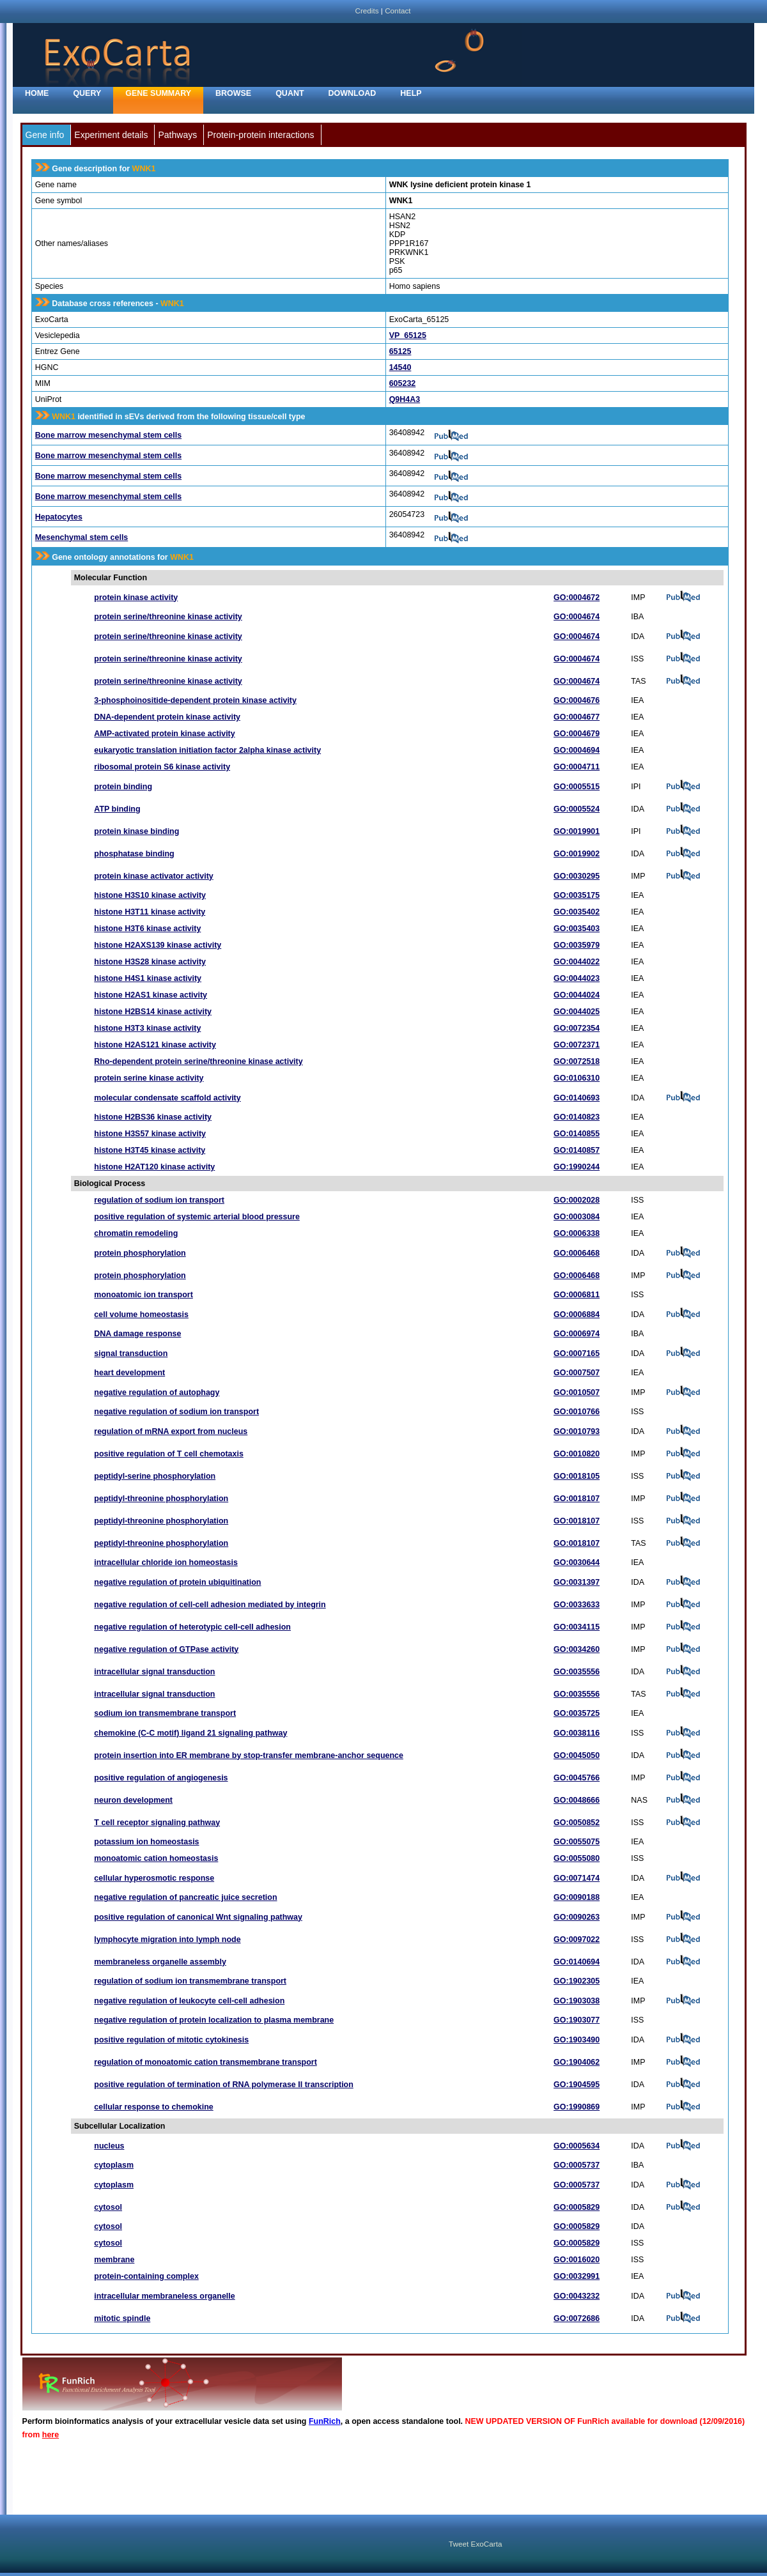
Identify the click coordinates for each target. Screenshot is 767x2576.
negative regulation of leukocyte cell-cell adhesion (189, 2000)
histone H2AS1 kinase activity (150, 995)
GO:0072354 (577, 1028)
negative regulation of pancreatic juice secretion (185, 1897)
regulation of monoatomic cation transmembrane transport (205, 2062)
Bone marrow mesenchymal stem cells (108, 435)
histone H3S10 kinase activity (150, 895)
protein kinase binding (136, 831)
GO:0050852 (577, 1822)
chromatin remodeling (136, 1233)
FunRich (325, 2421)
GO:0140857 (577, 1150)
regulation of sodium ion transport (159, 1200)
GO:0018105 (577, 1476)
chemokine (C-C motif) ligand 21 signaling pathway (190, 1733)
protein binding (123, 786)
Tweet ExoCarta (475, 2544)
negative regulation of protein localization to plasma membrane (214, 2020)
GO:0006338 (577, 1233)
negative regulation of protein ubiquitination (177, 1582)
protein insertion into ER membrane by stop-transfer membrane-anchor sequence (248, 1755)
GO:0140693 (577, 1097)
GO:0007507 (577, 1372)
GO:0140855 (577, 1133)
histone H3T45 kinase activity (149, 1150)
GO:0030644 (577, 1562)
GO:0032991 (577, 2276)
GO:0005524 (577, 809)
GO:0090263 (577, 1917)
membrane (114, 2259)
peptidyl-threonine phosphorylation (161, 1498)
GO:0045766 (577, 1777)
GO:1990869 (577, 2106)
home (37, 93)
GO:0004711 (577, 766)
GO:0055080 (577, 1858)
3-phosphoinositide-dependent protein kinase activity (195, 700)
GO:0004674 (577, 616)
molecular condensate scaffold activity (167, 1097)
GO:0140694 (577, 1961)
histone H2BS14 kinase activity (153, 1011)
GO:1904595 (577, 2084)
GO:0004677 (577, 717)
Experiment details (111, 135)
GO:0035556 (577, 1671)
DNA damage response (137, 1333)
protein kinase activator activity (153, 876)
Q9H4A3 (405, 399)
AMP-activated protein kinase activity (164, 733)
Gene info (45, 135)
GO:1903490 (577, 2039)
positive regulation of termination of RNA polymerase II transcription (223, 2084)
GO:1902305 (577, 1981)
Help (410, 93)
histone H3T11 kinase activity (149, 911)
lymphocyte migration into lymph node (167, 1939)
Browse (233, 93)
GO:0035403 (577, 928)
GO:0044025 (577, 1011)
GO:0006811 (577, 1294)
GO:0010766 (577, 1411)
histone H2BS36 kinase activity (153, 1117)
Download (352, 93)
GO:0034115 (577, 1627)
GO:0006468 (577, 1253)
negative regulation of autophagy (156, 1392)
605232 (402, 383)
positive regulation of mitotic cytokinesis (171, 2039)
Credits (366, 10)
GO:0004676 (577, 700)
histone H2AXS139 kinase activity (157, 945)
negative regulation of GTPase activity (166, 1649)
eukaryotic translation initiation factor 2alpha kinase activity (207, 750)
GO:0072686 (577, 2318)
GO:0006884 (577, 1314)
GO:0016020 (577, 2259)
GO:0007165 (577, 1353)
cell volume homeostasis (141, 1314)
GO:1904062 (577, 2062)
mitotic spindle (122, 2318)
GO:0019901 (577, 831)
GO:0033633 (577, 1604)
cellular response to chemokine (153, 2106)
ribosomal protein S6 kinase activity (162, 766)
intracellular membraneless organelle (164, 2296)
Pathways (177, 135)
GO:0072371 (577, 1044)
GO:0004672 (577, 597)
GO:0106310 (577, 1078)
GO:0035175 (577, 895)
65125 (400, 351)
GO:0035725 (577, 1713)
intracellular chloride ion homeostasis (166, 1562)
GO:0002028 (577, 1200)
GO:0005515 (577, 786)
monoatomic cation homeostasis (156, 1858)
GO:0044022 (577, 961)
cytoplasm (114, 2165)
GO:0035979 (577, 945)
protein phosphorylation (139, 1253)
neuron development (133, 1800)
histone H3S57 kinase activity (150, 1133)
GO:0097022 (577, 1939)
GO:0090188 (577, 1897)
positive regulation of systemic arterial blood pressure (197, 1216)
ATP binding (117, 809)
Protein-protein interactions (260, 135)
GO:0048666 (577, 1800)
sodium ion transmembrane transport (165, 1713)
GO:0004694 (577, 750)
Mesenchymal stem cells (81, 537)
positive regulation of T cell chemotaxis (169, 1453)
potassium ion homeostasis (146, 1841)
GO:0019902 (577, 853)
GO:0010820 (577, 1453)
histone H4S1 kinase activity (147, 978)
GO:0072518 (577, 1061)
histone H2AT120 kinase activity (154, 1166)
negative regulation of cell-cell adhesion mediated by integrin (209, 1604)
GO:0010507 (577, 1392)
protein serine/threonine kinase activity (168, 616)
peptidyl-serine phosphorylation (154, 1476)
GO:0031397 (577, 1582)
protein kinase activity (136, 597)
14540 (400, 367)
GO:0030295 (577, 876)
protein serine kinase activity (148, 1078)
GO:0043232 (577, 2296)
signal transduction (130, 1353)
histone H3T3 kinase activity (147, 1028)
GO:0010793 (577, 1431)
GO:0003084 (577, 1216)
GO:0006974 (577, 1333)
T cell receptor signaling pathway (157, 1822)
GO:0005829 (577, 2207)
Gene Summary (158, 93)
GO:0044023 (577, 978)
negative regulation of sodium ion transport (176, 1411)
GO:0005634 (577, 2145)
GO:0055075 (577, 1841)
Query (87, 93)
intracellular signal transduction (154, 1671)
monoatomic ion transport (143, 1294)
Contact (397, 10)
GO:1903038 (577, 2000)
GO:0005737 (577, 2165)
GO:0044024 (577, 995)
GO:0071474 (577, 1878)
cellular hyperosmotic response (154, 1878)
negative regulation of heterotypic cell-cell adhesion (192, 1627)
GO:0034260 (577, 1649)
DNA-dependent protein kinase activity (167, 717)
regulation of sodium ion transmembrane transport (190, 1981)
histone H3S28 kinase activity (150, 961)
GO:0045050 (577, 1755)
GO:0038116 (577, 1733)
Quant (289, 93)
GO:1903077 (577, 2020)
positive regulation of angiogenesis (161, 1777)
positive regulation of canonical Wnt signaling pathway (198, 1917)
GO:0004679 (577, 733)
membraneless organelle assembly (160, 1961)
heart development (129, 1372)
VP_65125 (407, 335)
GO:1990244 (577, 1166)
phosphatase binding (134, 853)
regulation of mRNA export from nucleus (170, 1431)
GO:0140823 (577, 1117)
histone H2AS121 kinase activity (155, 1044)
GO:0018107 (577, 1498)
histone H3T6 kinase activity (147, 928)
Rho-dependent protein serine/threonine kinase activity (198, 1061)
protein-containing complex (146, 2276)
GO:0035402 (577, 911)
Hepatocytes (58, 517)
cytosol (108, 2207)
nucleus (109, 2145)
